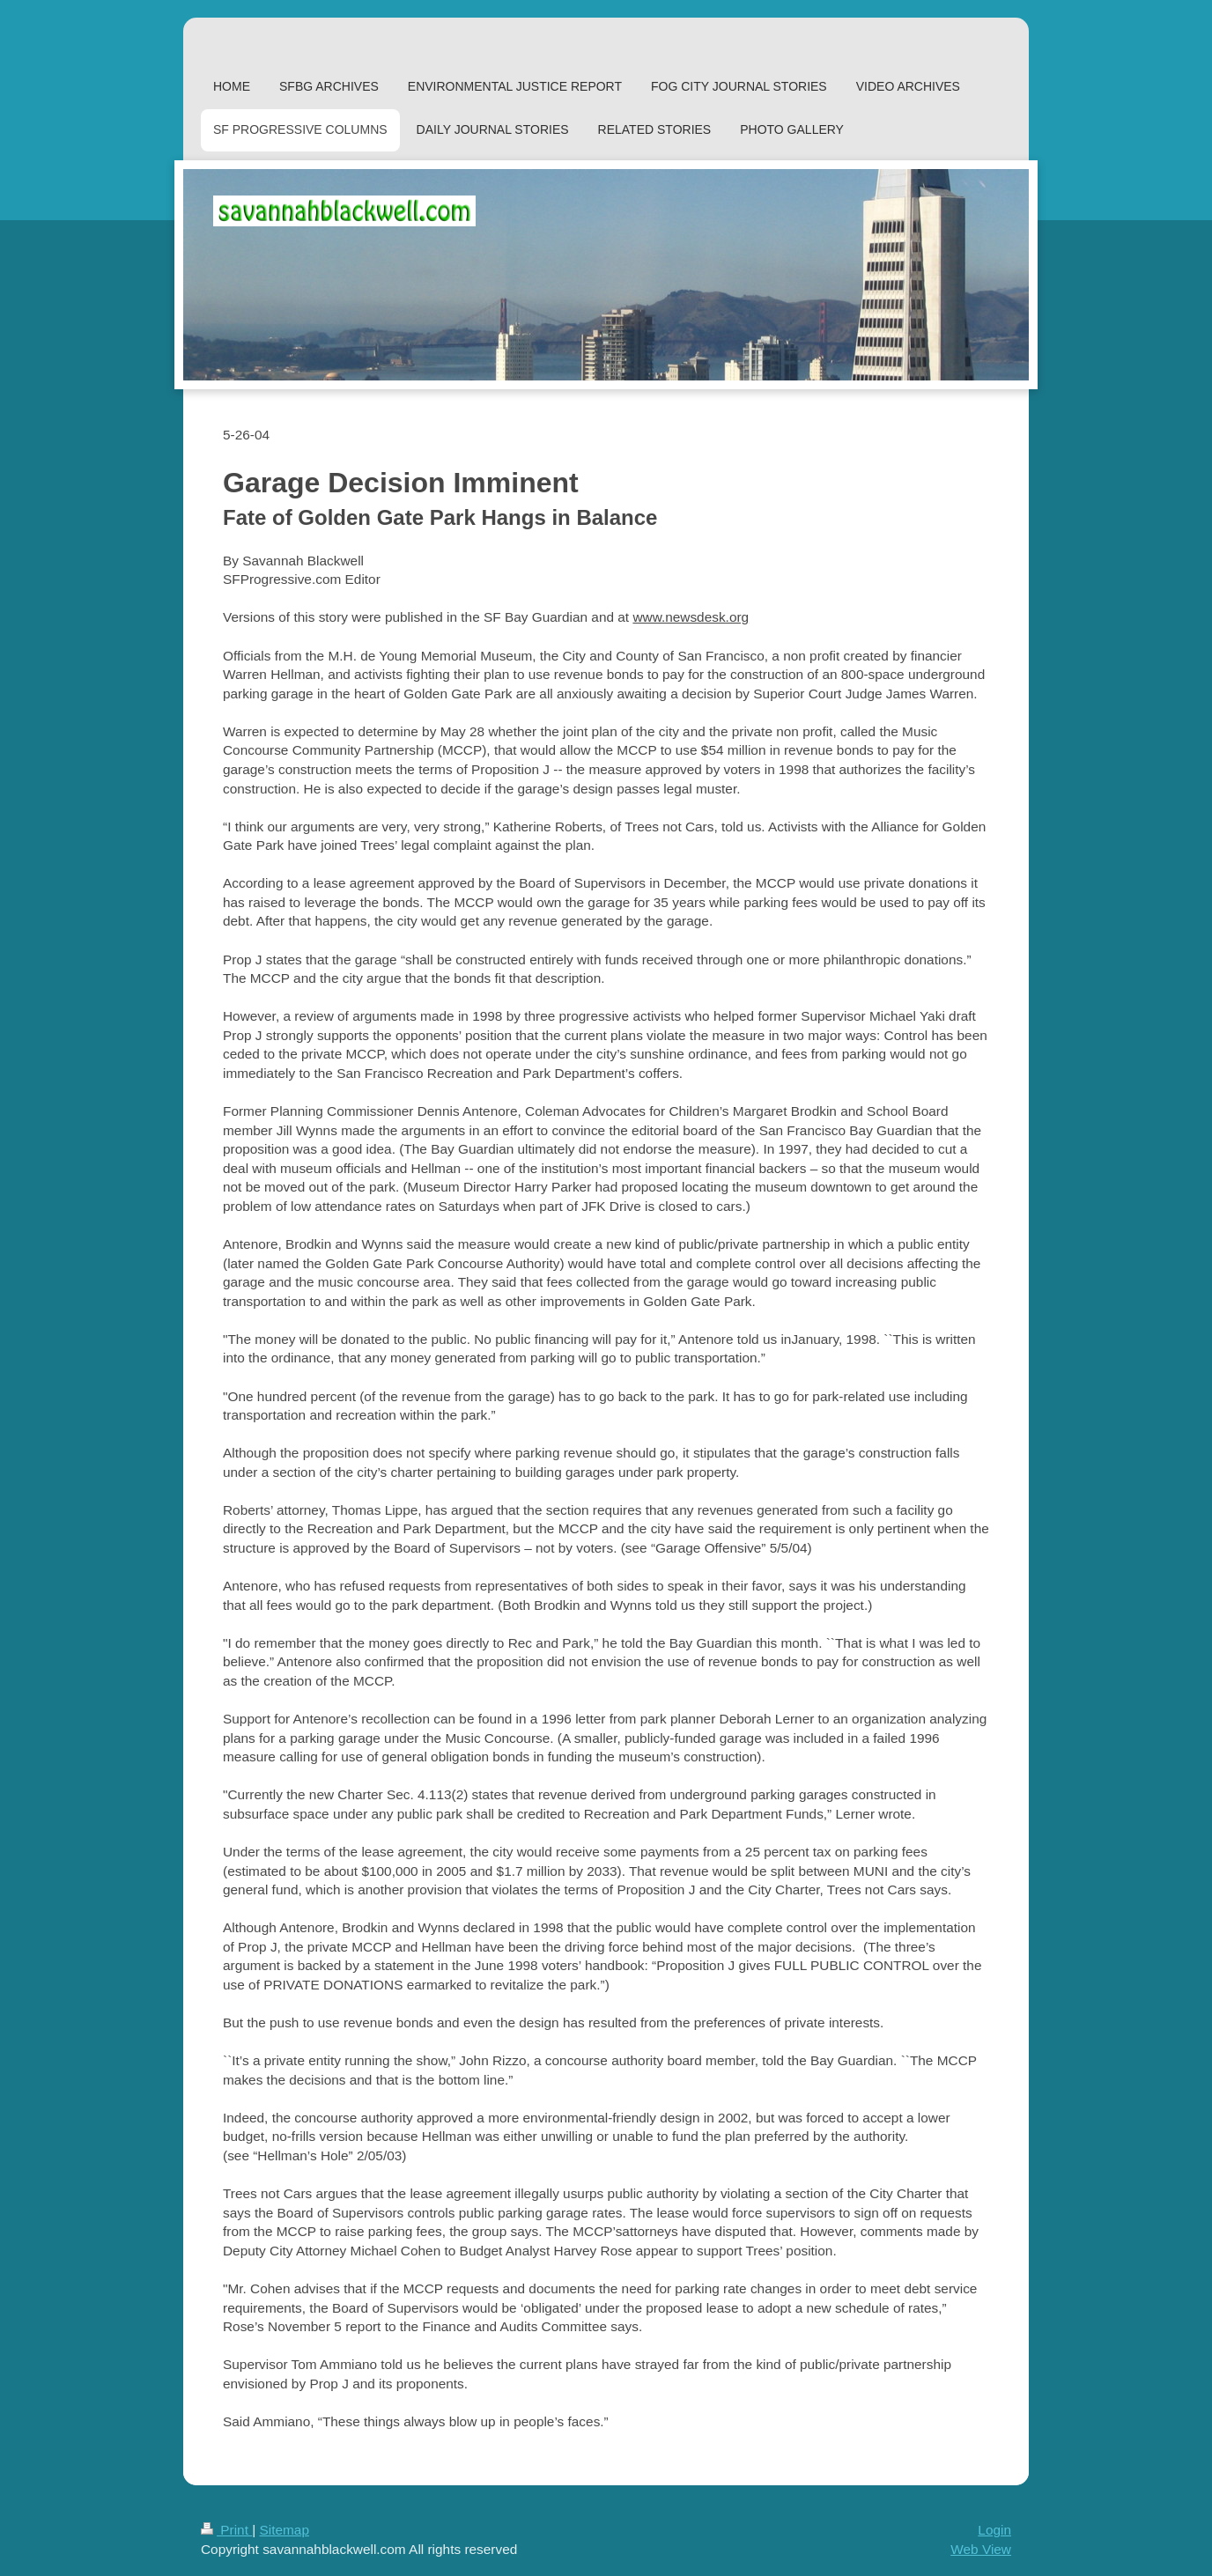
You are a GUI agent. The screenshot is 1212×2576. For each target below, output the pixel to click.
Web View (980, 2549)
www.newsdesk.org (690, 616)
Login (994, 2529)
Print (226, 2529)
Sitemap (283, 2529)
